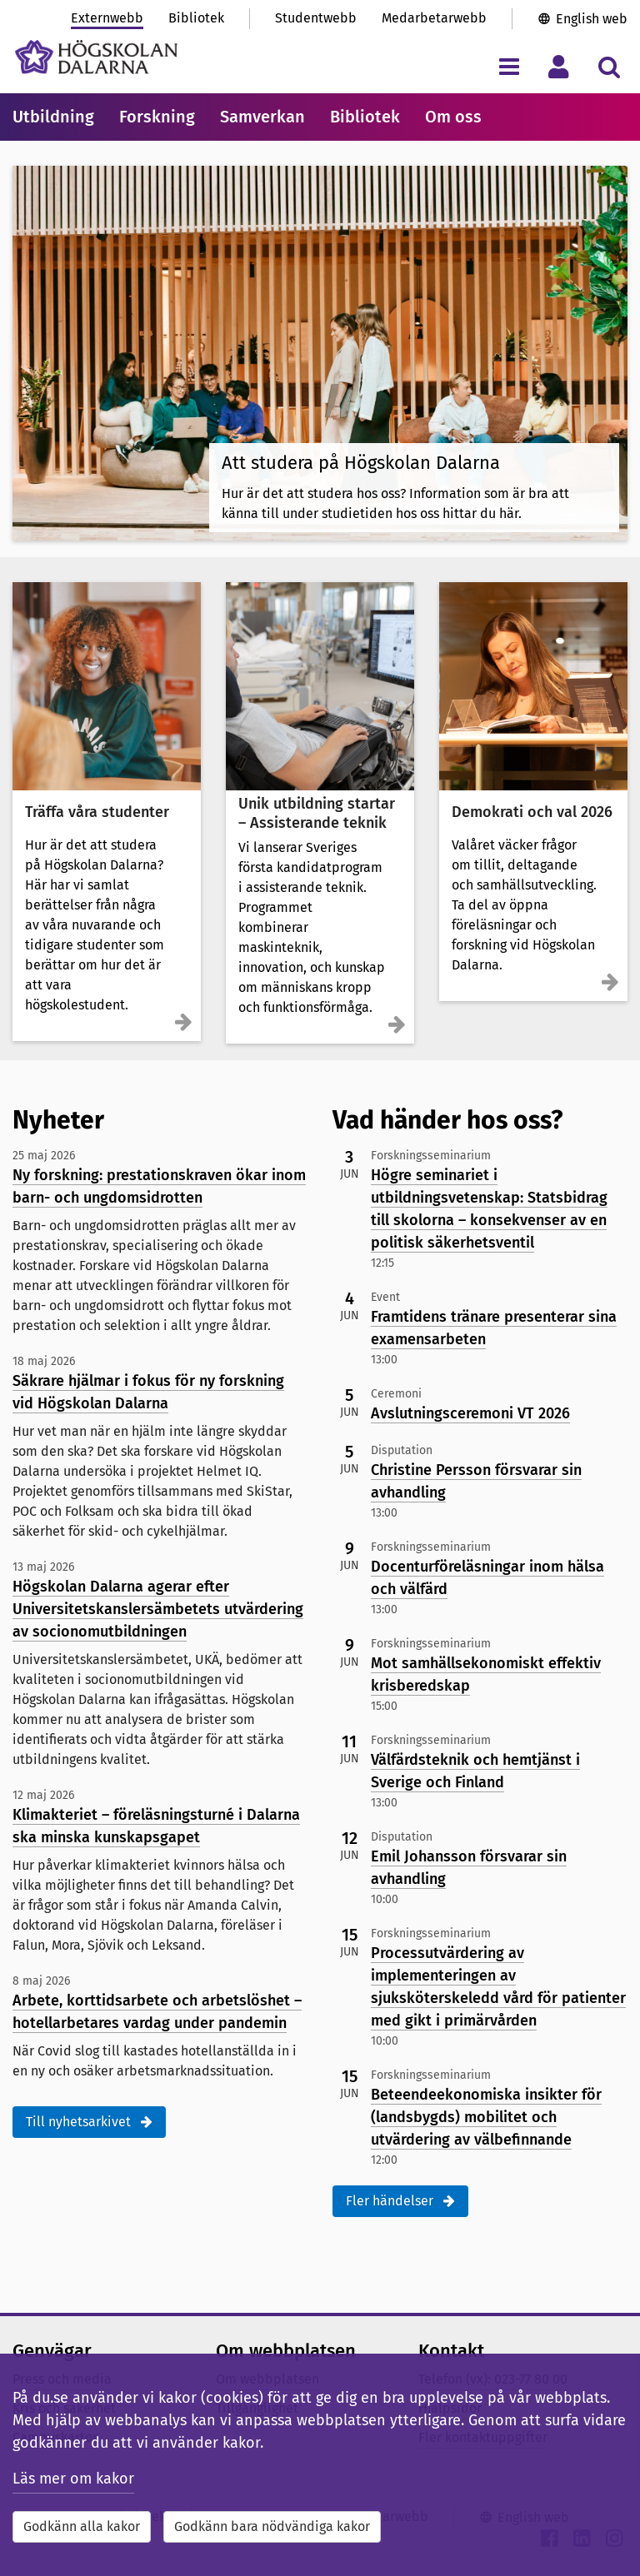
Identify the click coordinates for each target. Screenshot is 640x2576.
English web (592, 19)
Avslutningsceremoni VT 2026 (470, 1413)
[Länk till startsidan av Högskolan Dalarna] (96, 57)
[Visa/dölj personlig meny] (559, 66)
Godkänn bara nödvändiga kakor (272, 2526)
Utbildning (53, 117)
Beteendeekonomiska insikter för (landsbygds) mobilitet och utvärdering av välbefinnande (486, 2117)
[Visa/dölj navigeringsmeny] (509, 66)
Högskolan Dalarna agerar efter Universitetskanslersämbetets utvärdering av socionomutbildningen (157, 1609)
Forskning (157, 117)
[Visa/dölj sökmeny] (609, 66)
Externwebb (107, 18)
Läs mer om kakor (73, 2478)
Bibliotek (196, 18)
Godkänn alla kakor (81, 2526)
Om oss (453, 117)
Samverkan (262, 117)
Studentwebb (316, 18)
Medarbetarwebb (434, 18)
